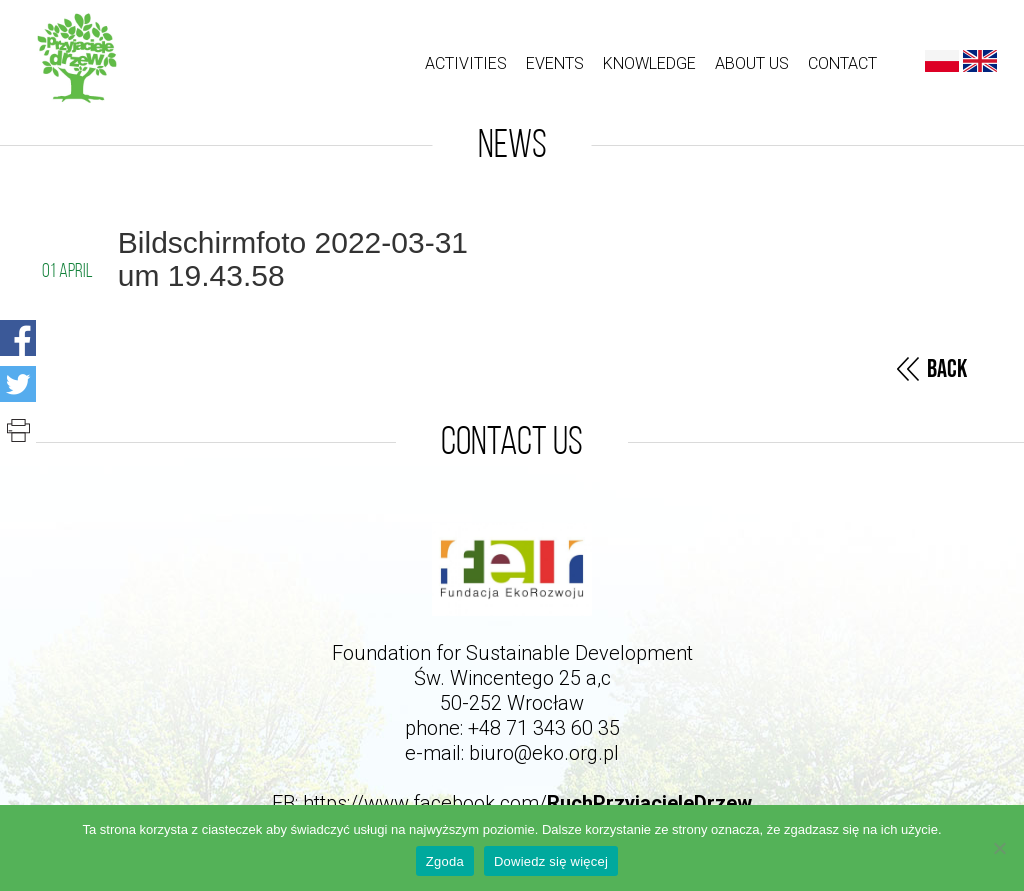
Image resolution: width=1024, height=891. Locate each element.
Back (947, 369)
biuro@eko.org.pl (544, 753)
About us (752, 63)
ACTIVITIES (466, 63)
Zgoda (445, 861)
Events (555, 63)
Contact (842, 63)
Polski (942, 61)
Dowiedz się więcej (551, 861)
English (980, 61)
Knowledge (649, 63)
